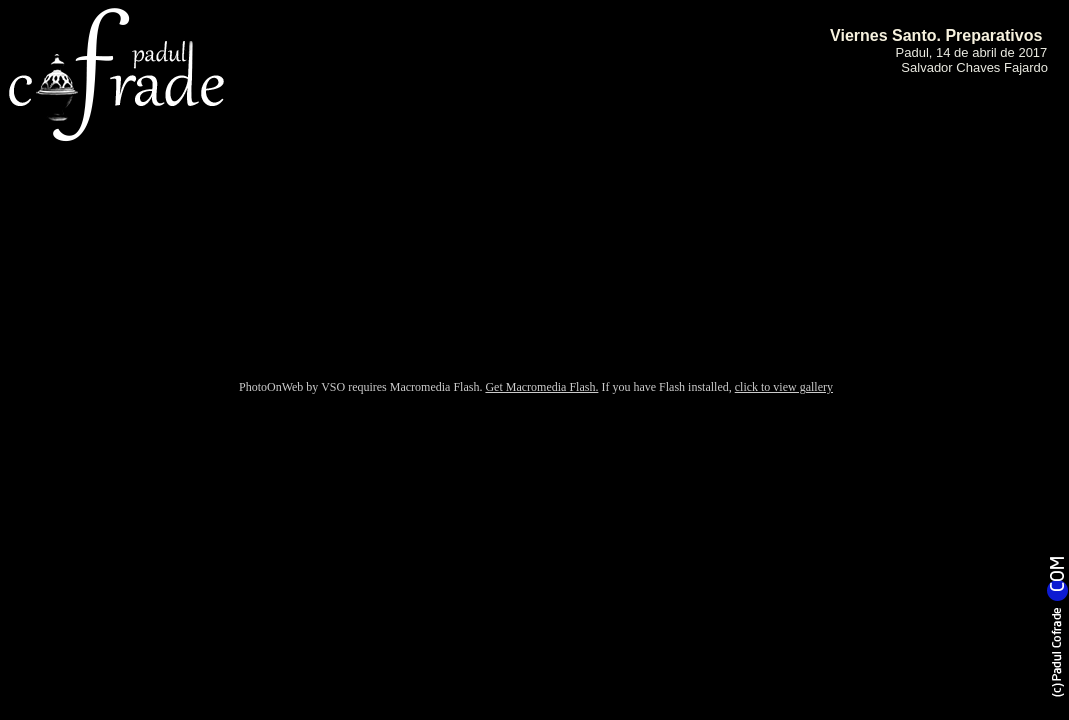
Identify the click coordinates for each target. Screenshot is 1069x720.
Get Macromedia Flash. (541, 387)
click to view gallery (784, 387)
